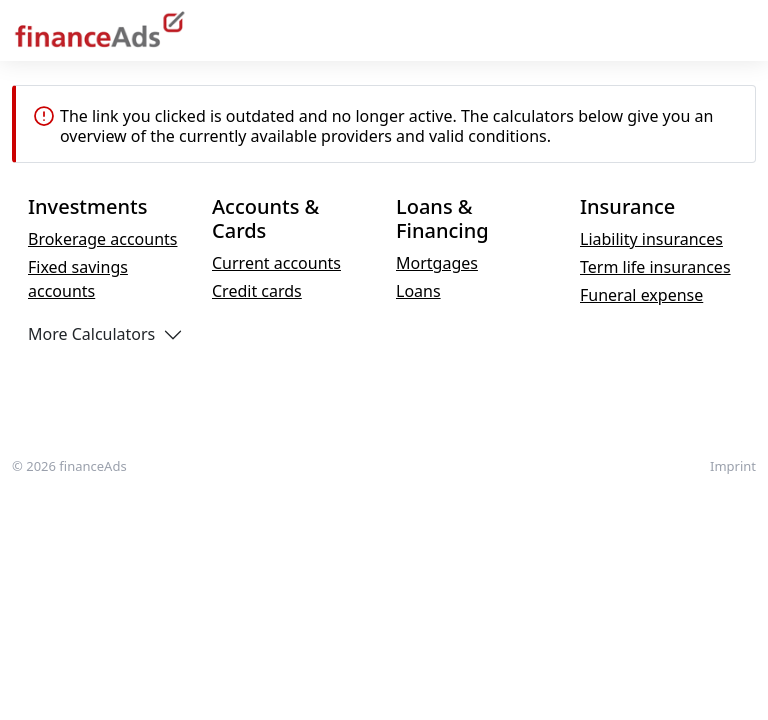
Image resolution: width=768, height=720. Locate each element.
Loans (418, 291)
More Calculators (91, 334)
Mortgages (437, 263)
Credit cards (257, 291)
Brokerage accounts (102, 239)
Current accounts (276, 263)
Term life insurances (655, 267)
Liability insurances (651, 239)
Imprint (733, 466)
